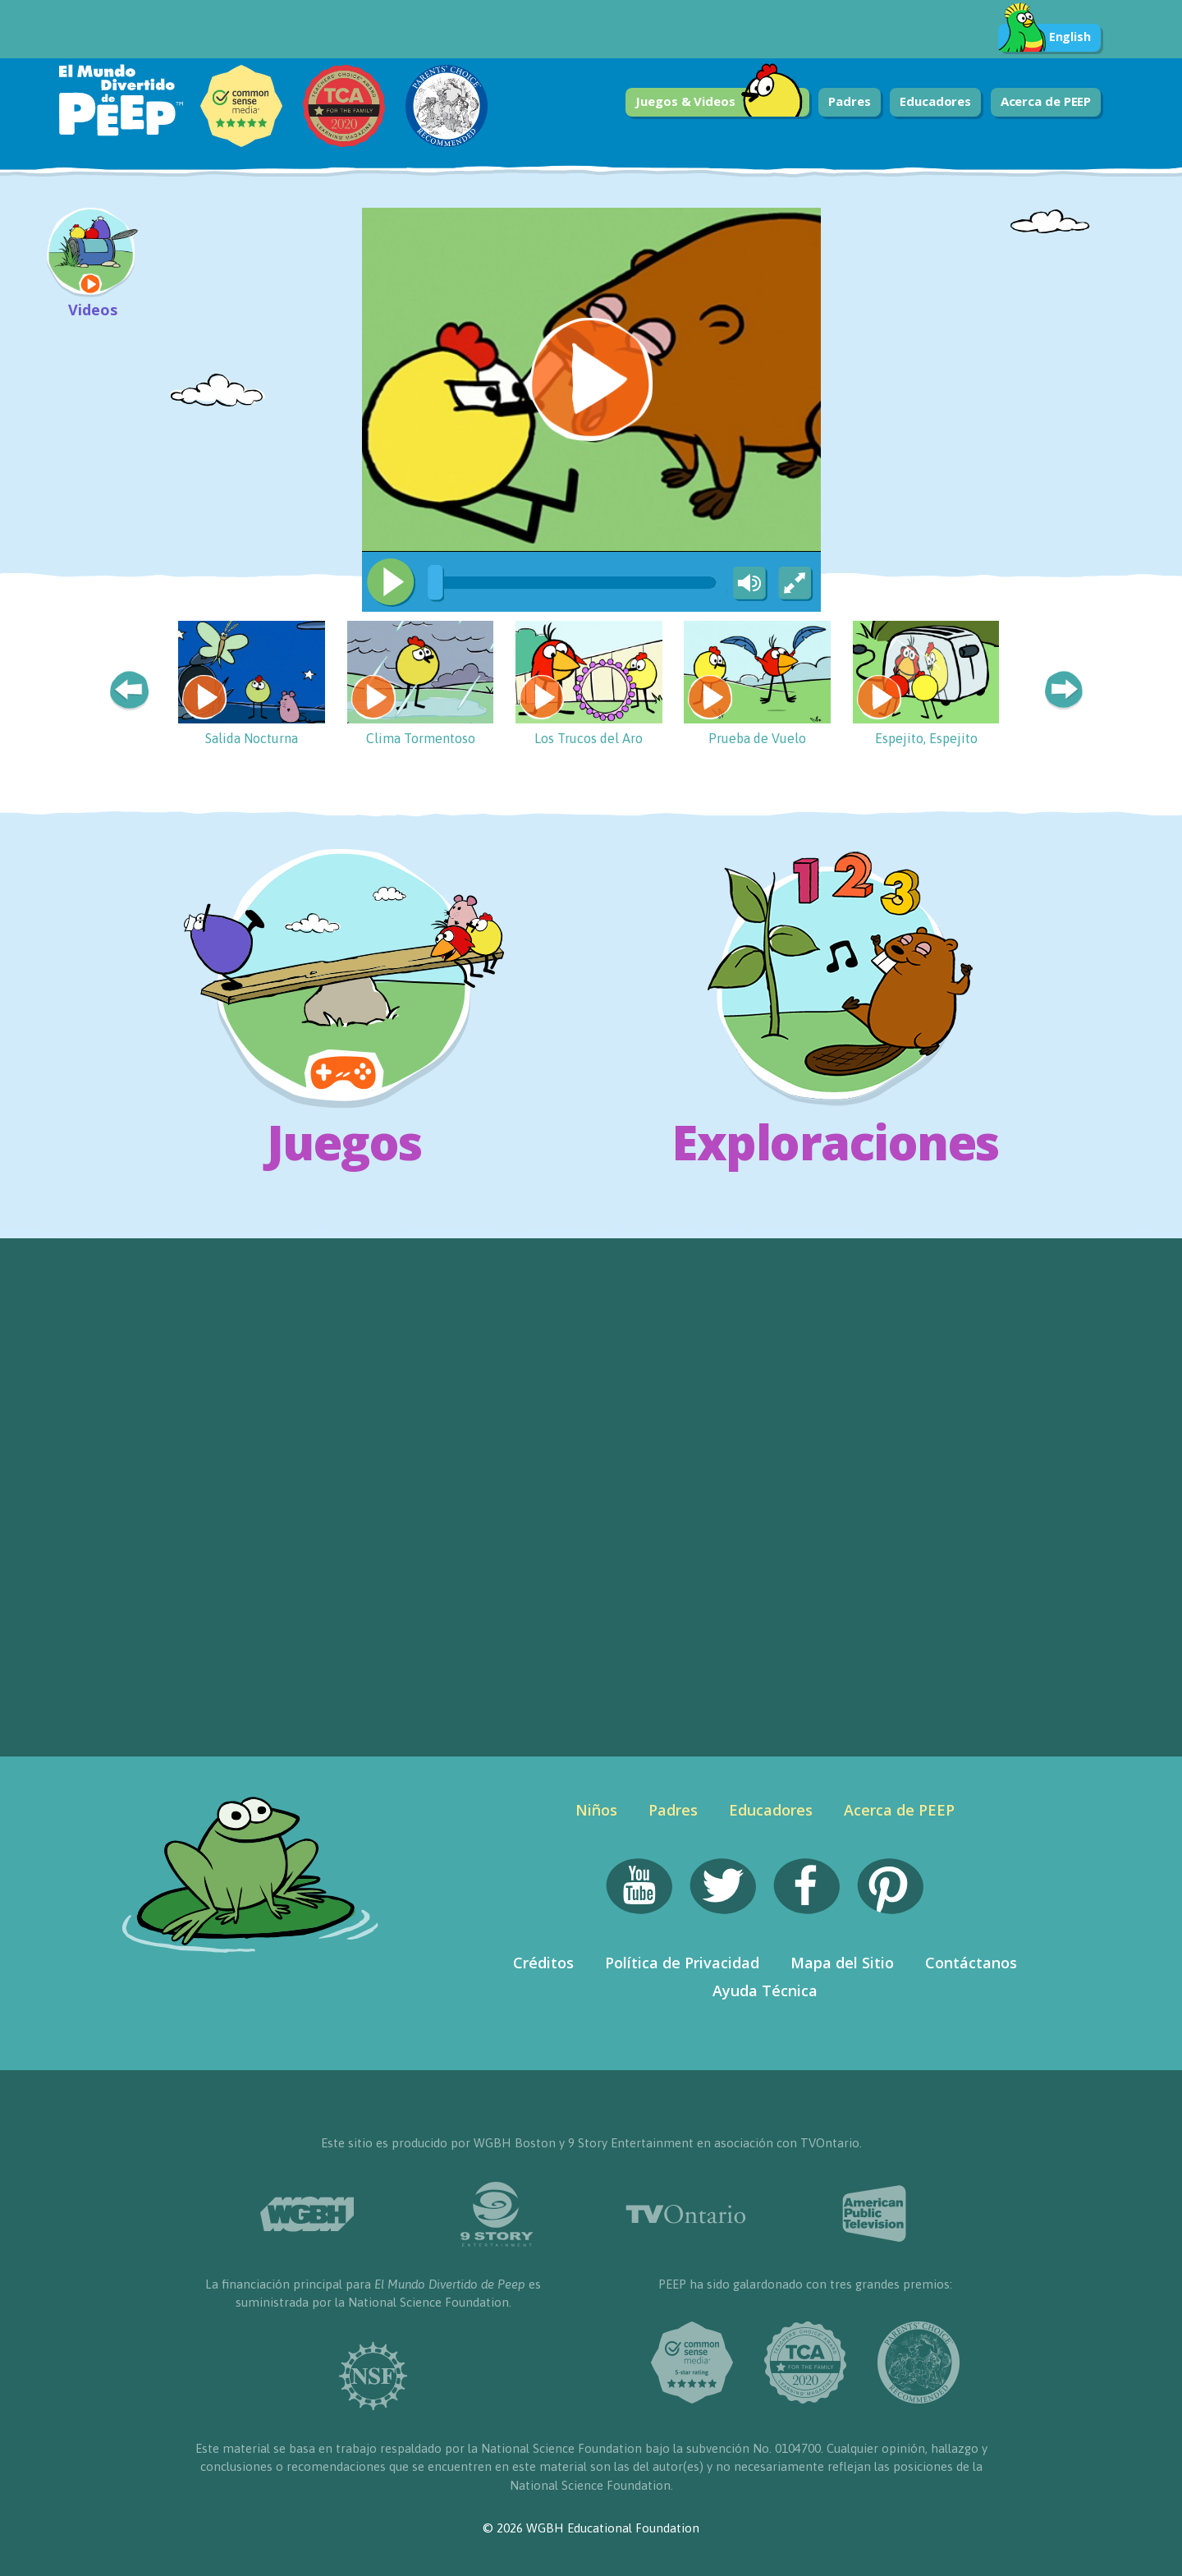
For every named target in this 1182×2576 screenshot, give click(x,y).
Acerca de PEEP (1046, 101)
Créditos (543, 1962)
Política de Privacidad (682, 1962)
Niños (596, 1810)
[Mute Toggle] (746, 584)
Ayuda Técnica (765, 1990)
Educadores (935, 101)
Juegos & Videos (719, 102)
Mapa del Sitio (842, 1962)
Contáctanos (971, 1962)
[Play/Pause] (390, 582)
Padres (849, 101)
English (1044, 38)
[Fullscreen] (796, 584)
